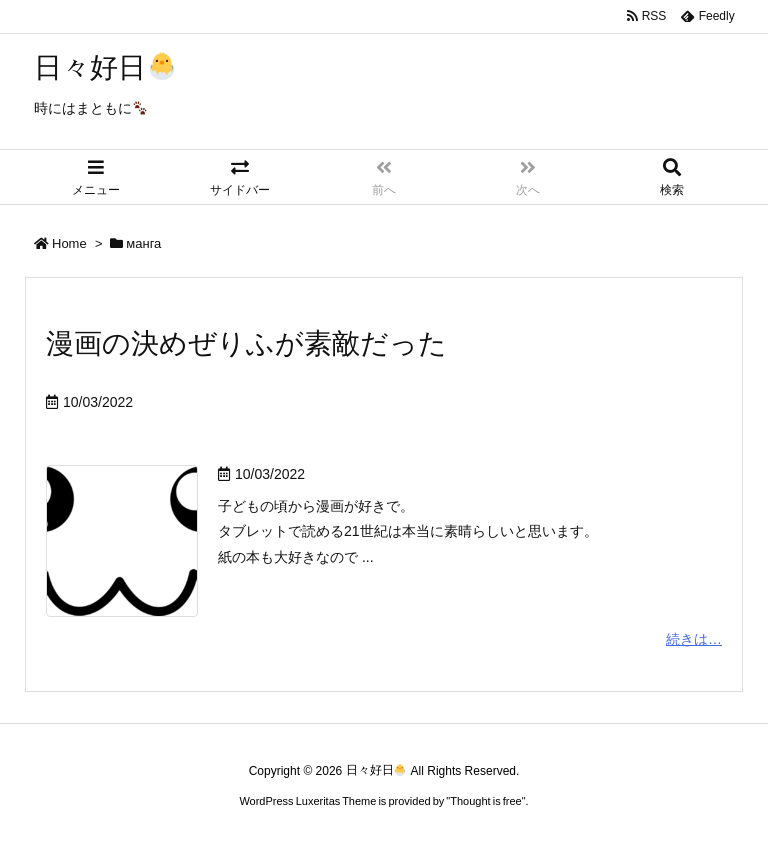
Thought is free (485, 801)
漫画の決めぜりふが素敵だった (246, 343)
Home (69, 243)
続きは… (694, 639)
